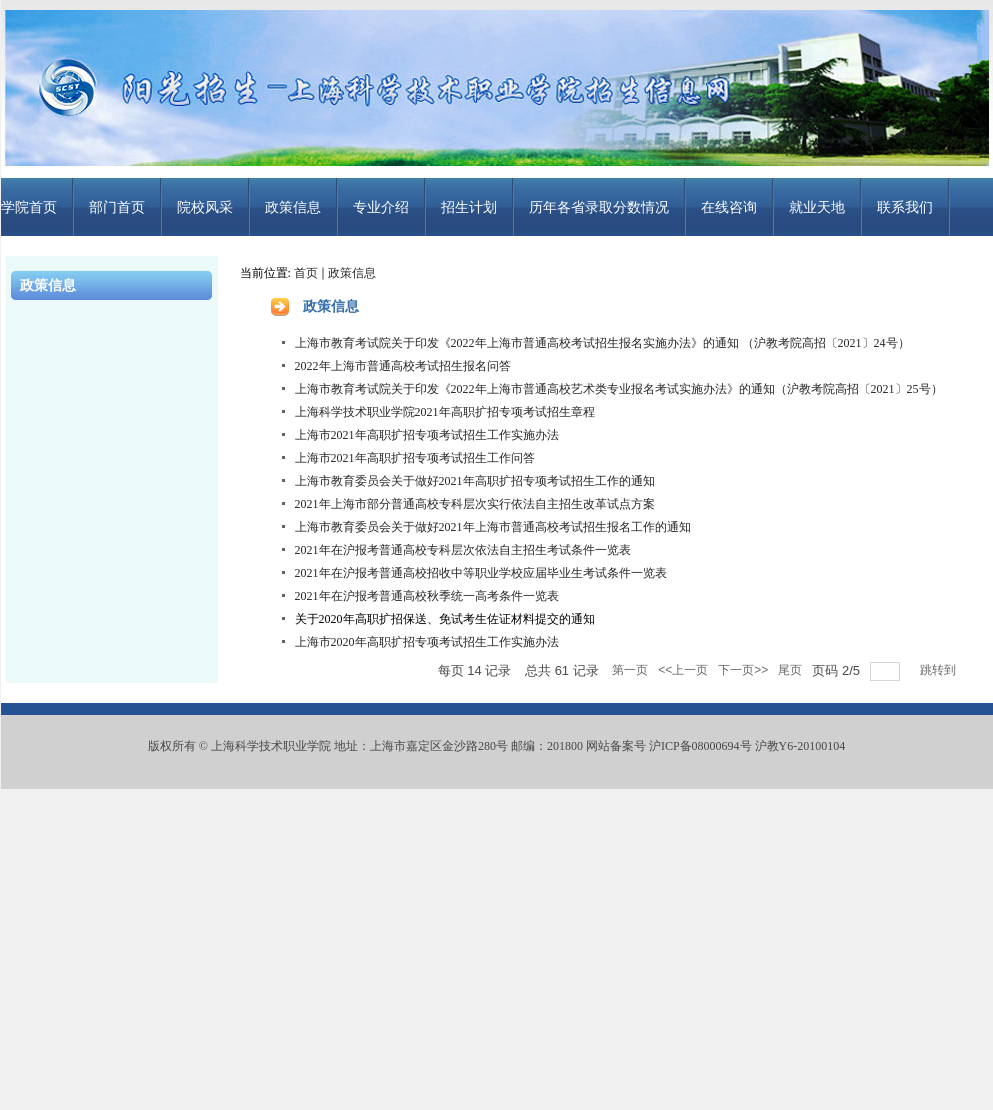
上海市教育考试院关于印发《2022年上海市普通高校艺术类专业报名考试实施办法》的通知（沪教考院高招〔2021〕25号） (619, 389)
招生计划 (469, 207)
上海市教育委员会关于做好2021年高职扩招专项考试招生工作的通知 (475, 481)
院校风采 (205, 207)
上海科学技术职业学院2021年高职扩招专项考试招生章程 (445, 412)
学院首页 (29, 207)
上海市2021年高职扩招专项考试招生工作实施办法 (427, 435)
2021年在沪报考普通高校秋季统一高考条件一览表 (427, 596)
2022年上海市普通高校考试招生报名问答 (403, 366)
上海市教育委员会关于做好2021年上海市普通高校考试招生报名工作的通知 (493, 527)
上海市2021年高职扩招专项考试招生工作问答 (415, 458)
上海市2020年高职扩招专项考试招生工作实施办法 (427, 642)
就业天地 (817, 207)
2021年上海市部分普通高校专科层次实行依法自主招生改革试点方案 (475, 504)
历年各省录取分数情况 (599, 207)
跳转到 (939, 670)
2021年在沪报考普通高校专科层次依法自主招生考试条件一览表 (463, 550)
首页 (306, 273)
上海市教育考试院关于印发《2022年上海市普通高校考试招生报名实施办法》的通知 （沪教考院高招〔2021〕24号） (602, 343)
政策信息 (293, 207)
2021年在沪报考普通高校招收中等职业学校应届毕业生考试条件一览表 (481, 573)
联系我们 (905, 207)
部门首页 (117, 207)
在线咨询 (729, 207)
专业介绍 (381, 207)
